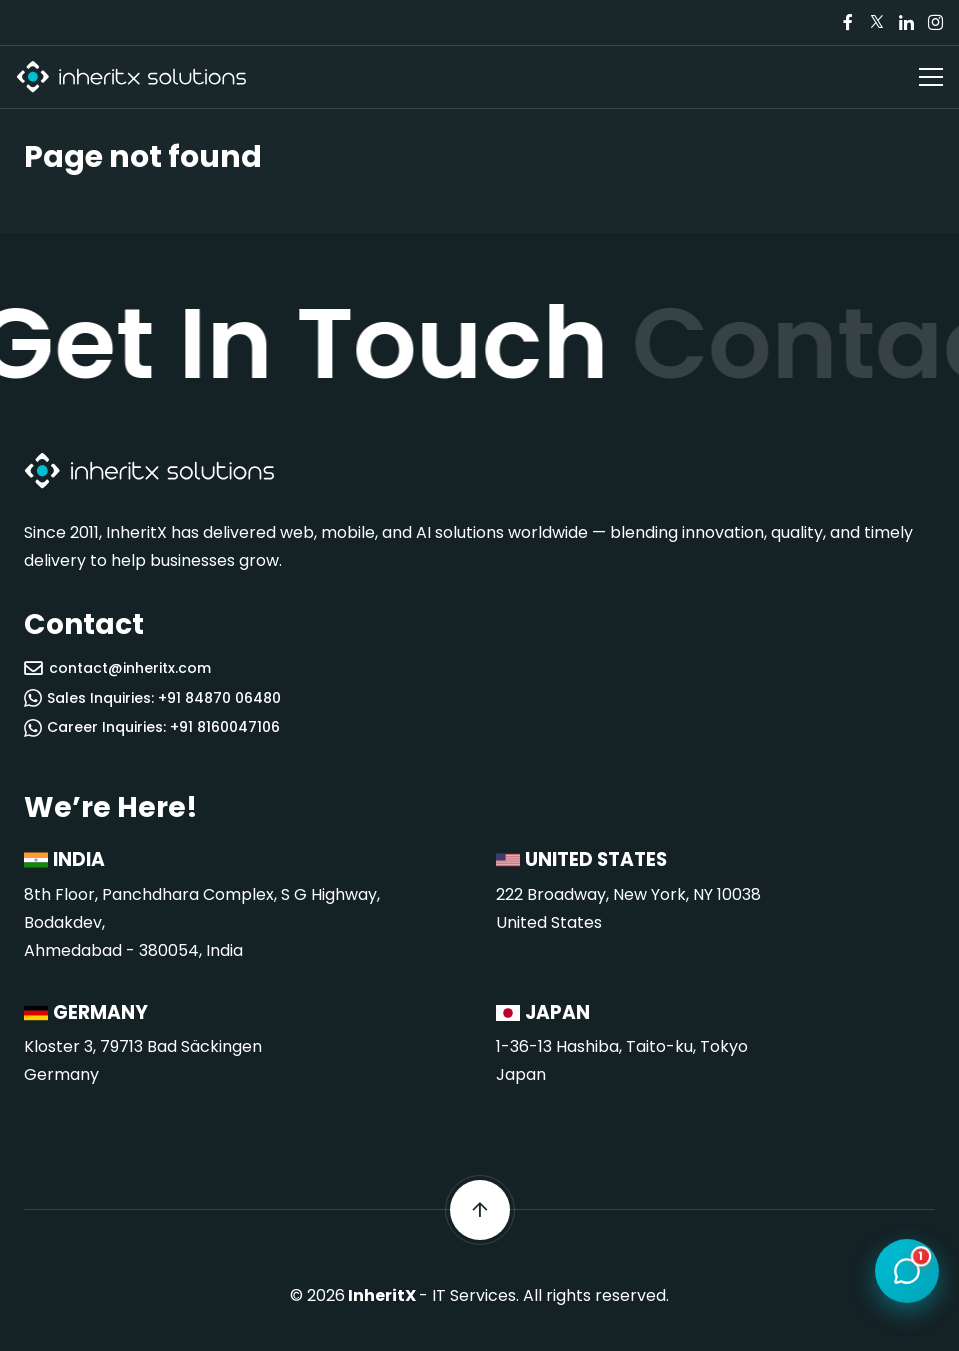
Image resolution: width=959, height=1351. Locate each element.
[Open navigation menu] (931, 77)
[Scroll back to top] (480, 1210)
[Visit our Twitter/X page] (877, 22)
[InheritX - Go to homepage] (131, 77)
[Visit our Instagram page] (935, 22)
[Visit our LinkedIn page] (906, 22)
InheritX (382, 1295)
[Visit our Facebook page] (848, 22)
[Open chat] (907, 1272)
